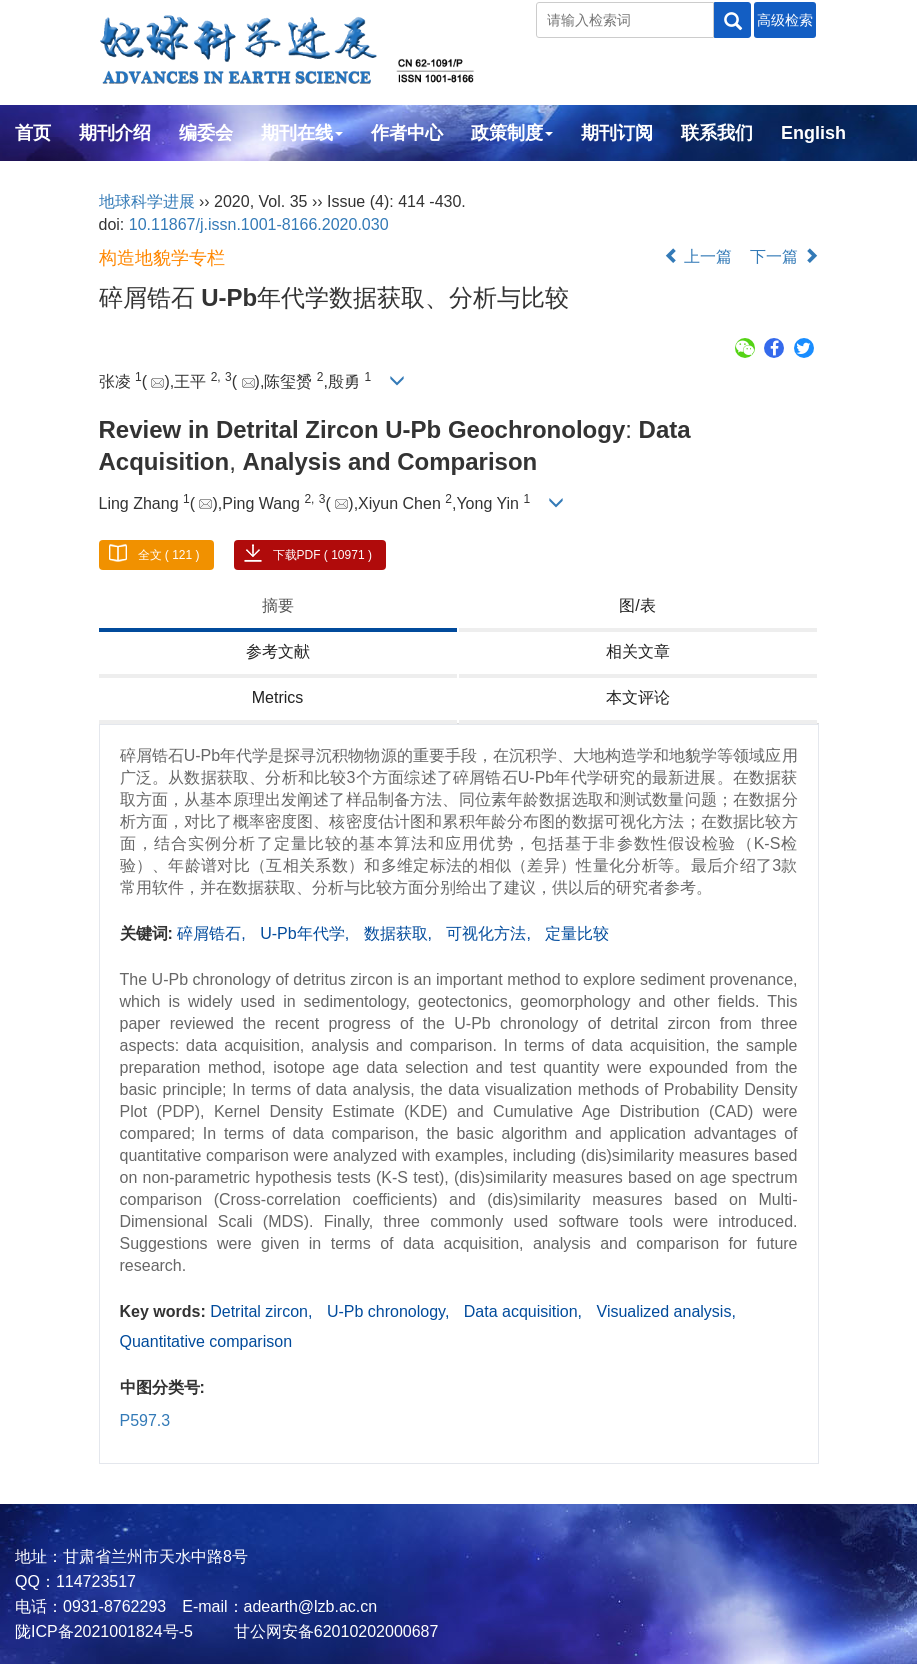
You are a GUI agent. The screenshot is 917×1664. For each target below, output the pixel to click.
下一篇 (784, 256)
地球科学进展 (147, 201)
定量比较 (577, 933)
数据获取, (400, 933)
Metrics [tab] (278, 697)
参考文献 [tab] (278, 651)
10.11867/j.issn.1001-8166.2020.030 (259, 224)
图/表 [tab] (637, 605)
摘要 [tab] (278, 605)
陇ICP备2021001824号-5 (104, 1631)
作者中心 (407, 133)
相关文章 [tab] (638, 651)
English (813, 133)
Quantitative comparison (206, 1341)
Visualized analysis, (666, 1311)
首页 (33, 133)
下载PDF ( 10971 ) (322, 555)
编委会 (206, 133)
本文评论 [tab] (638, 697)
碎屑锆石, (213, 933)
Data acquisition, (525, 1311)
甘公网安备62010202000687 (333, 1631)
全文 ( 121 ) (169, 555)
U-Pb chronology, (390, 1311)
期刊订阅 (617, 133)
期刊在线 (302, 133)
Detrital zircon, (263, 1311)
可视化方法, (490, 933)
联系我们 (717, 133)
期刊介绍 (115, 133)
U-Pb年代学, (306, 933)
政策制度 (512, 133)
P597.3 (145, 1420)
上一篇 (698, 256)
